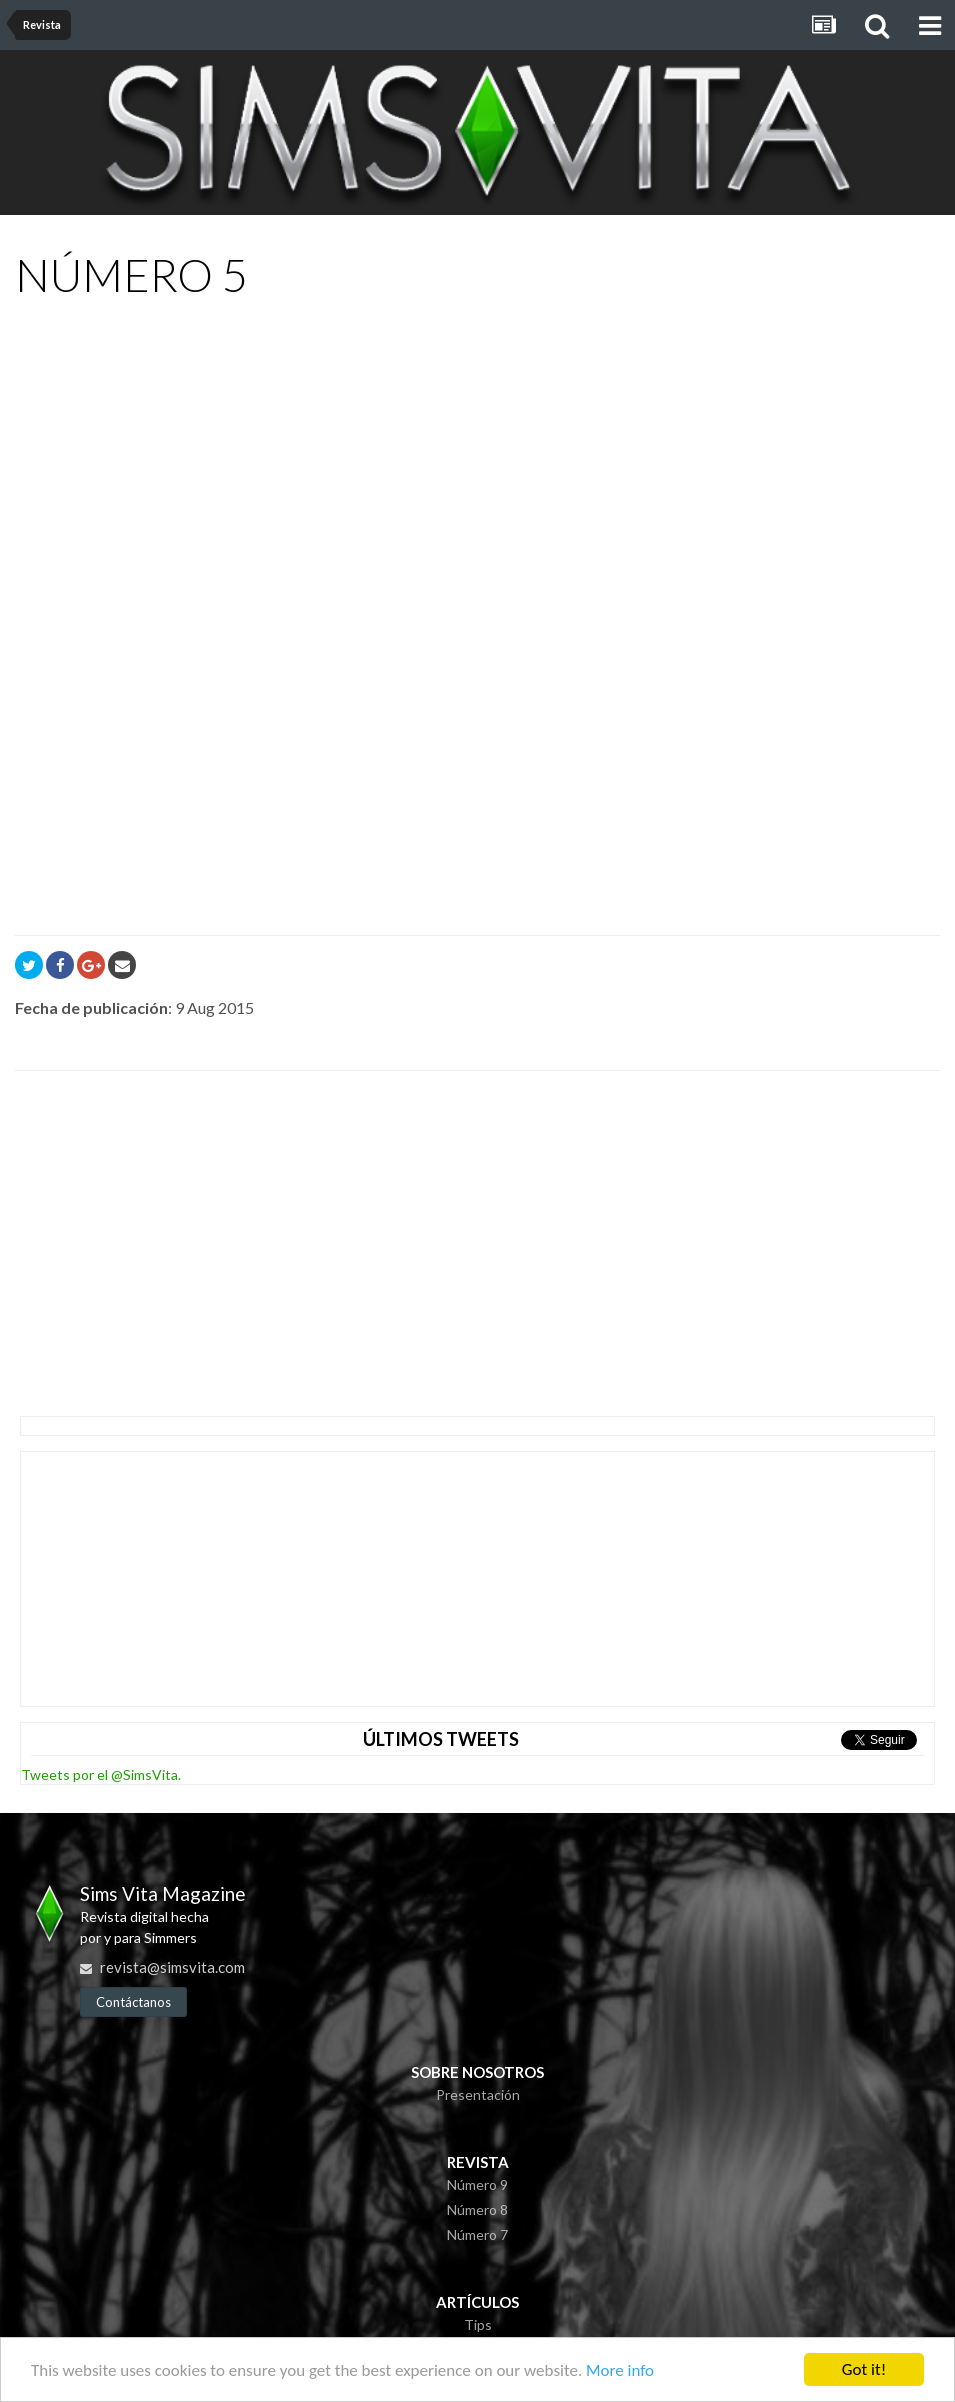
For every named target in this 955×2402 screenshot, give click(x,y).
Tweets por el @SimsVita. (101, 1774)
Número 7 (477, 2234)
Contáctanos (133, 2002)
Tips (478, 2324)
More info (620, 2371)
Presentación (478, 2094)
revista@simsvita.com (172, 1967)
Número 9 (477, 2184)
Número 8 (477, 2209)
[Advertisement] (249, 1236)
